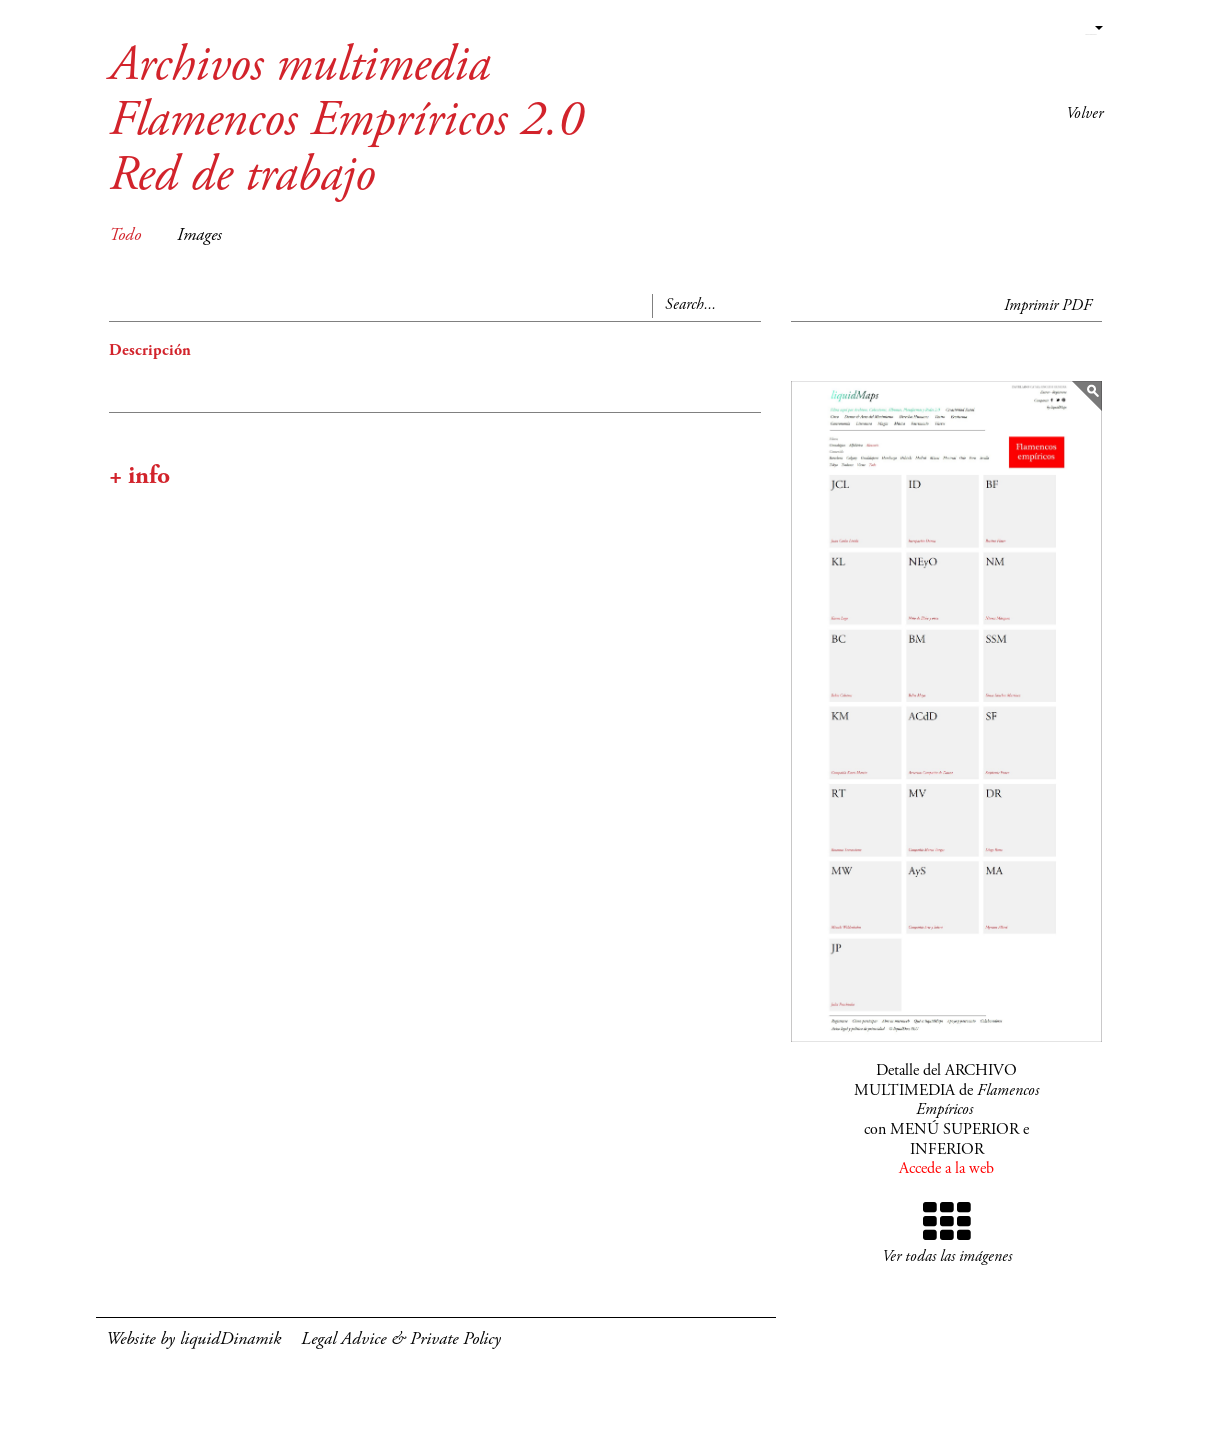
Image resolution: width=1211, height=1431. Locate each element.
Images (199, 236)
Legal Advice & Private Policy (401, 1340)
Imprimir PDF (1048, 306)
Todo (125, 236)
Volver (1084, 114)
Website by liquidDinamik (193, 1340)
